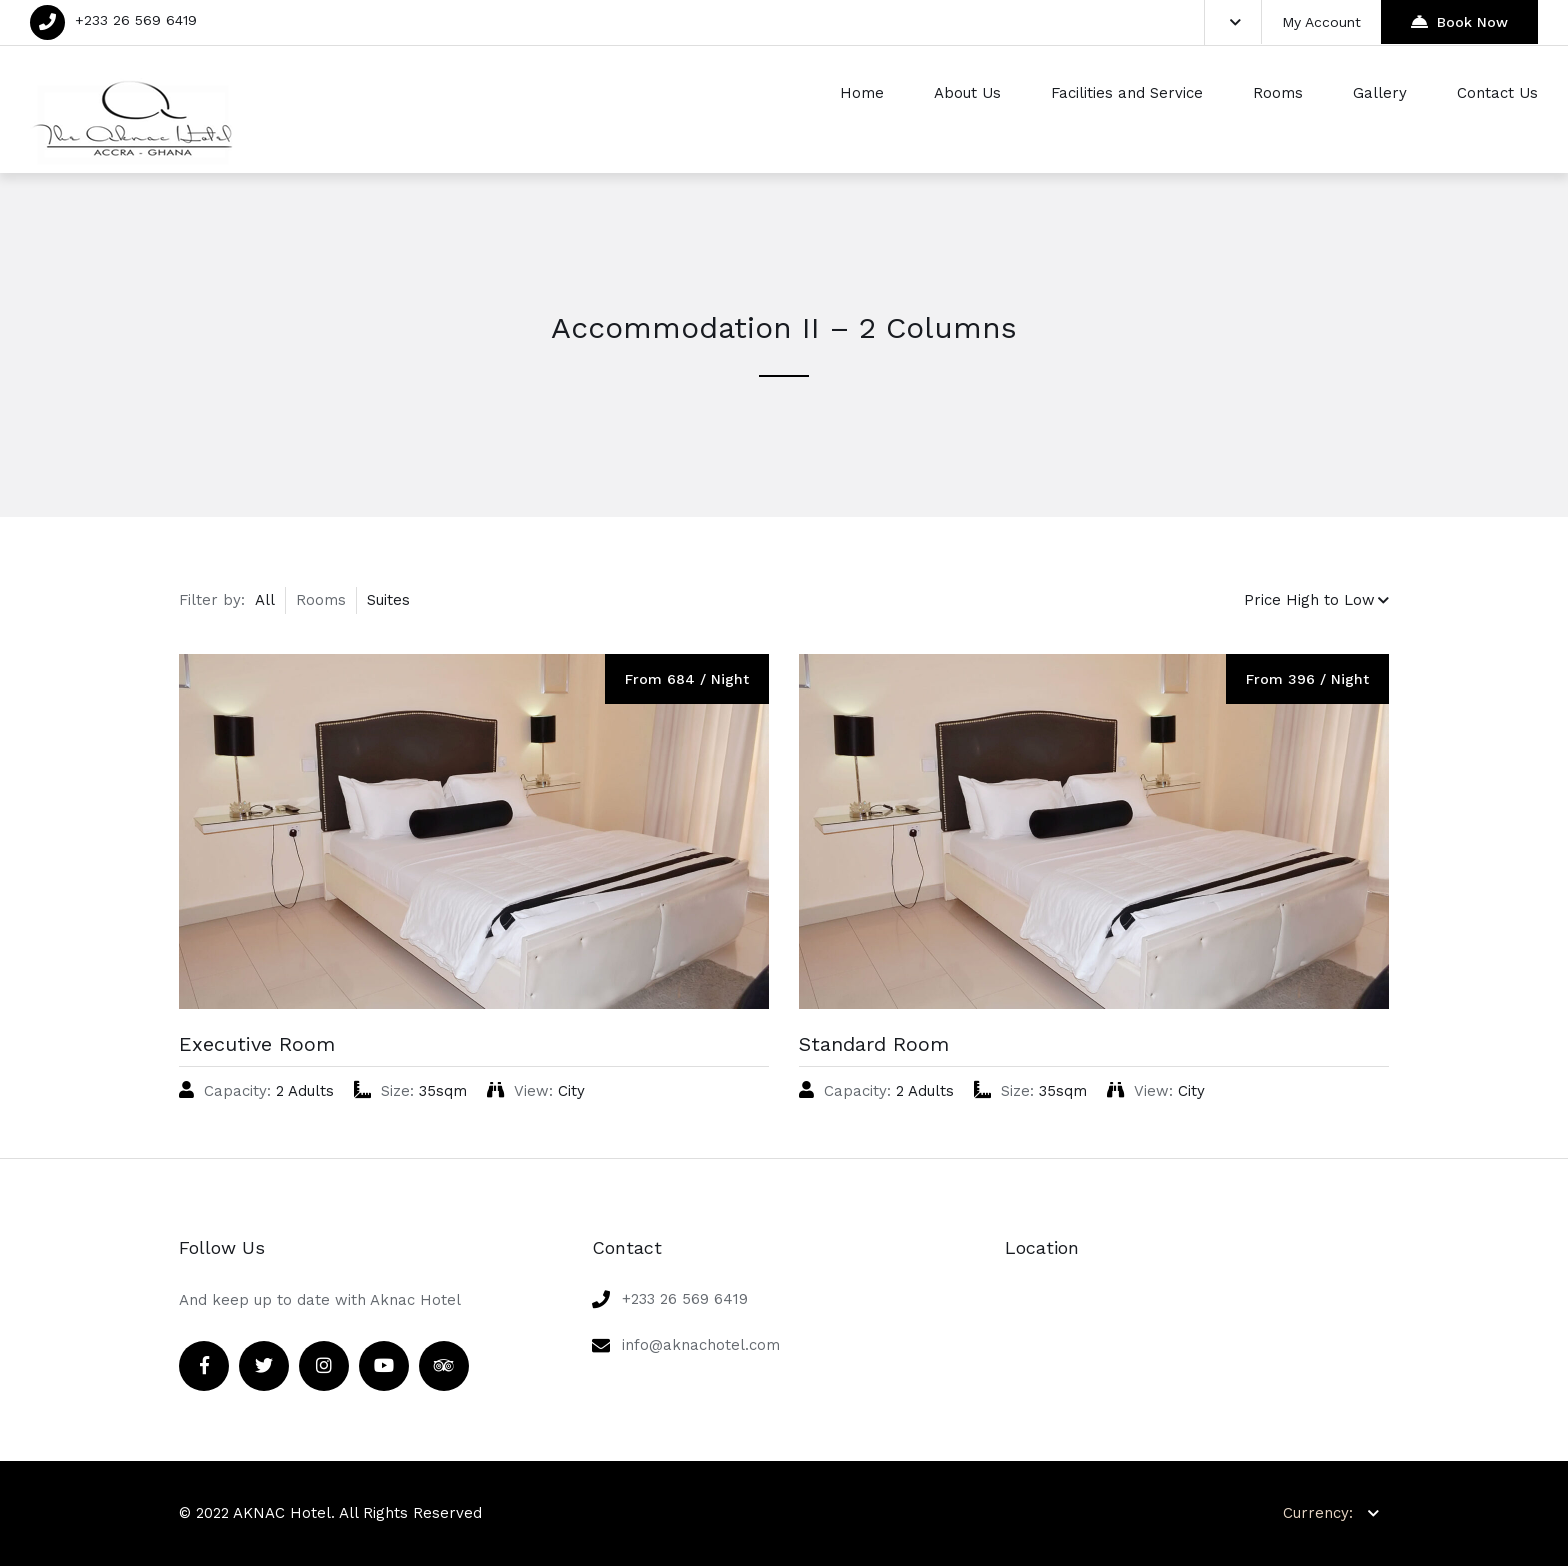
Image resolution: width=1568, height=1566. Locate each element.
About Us (967, 93)
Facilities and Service (1127, 93)
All (265, 600)
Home (862, 93)
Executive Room (257, 1044)
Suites (388, 600)
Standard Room (874, 1044)
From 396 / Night (1307, 679)
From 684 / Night (687, 679)
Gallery (1380, 93)
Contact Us (1497, 93)
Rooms (1278, 93)
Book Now (1459, 21)
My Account (1321, 22)
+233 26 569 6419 (136, 20)
